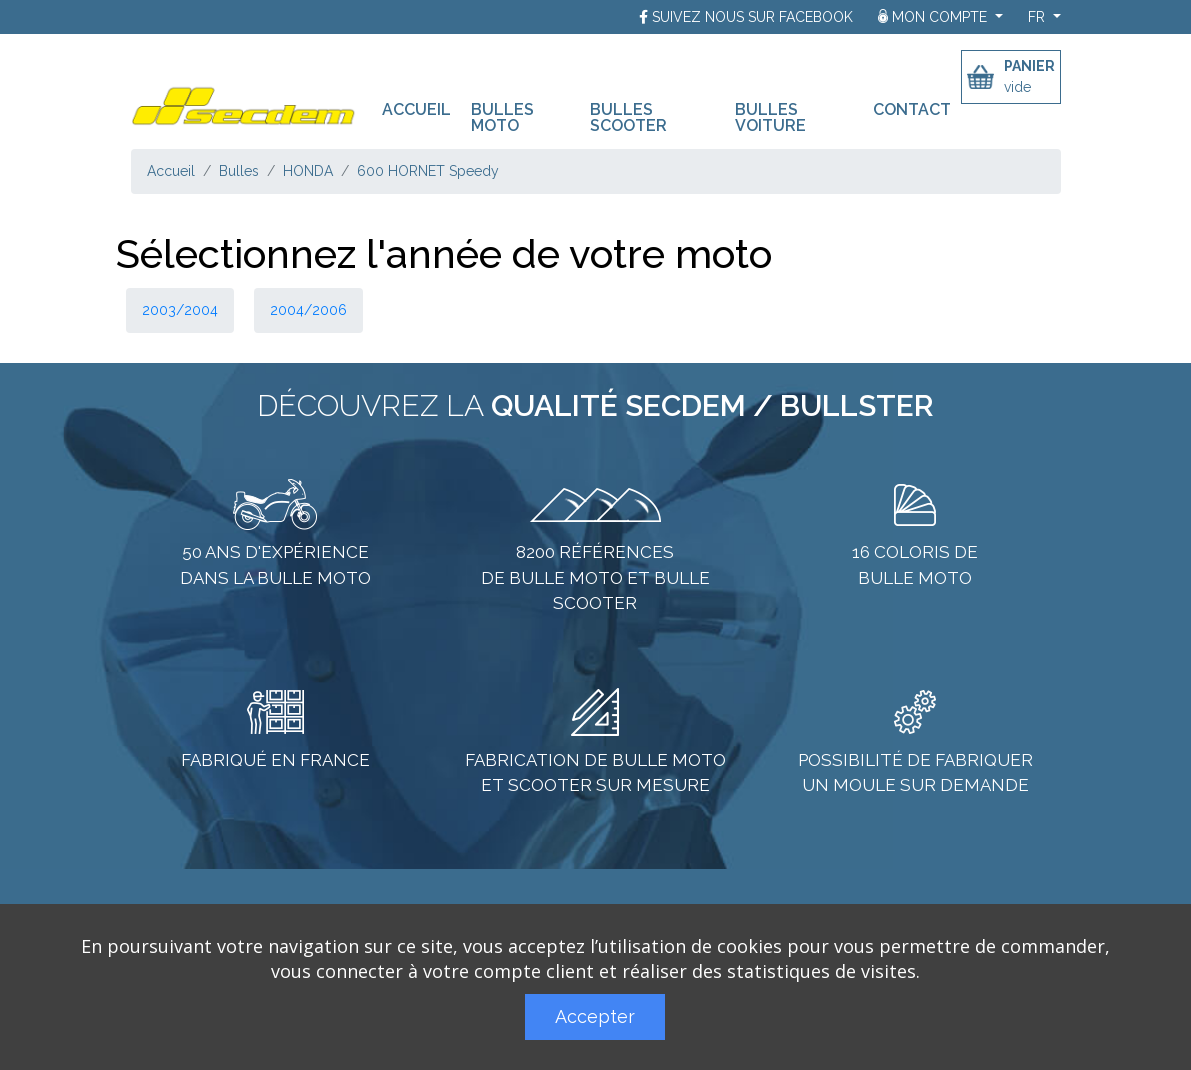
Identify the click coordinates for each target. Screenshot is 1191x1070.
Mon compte (934, 17)
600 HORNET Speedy (428, 171)
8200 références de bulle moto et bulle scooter (595, 577)
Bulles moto (502, 117)
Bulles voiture (770, 117)
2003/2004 (180, 310)
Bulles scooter (628, 117)
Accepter (595, 1016)
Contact (912, 109)
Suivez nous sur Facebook (752, 17)
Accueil (421, 108)
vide (1017, 87)
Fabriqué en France (275, 760)
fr (1038, 17)
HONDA (308, 171)
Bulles (239, 171)
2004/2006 (308, 310)
